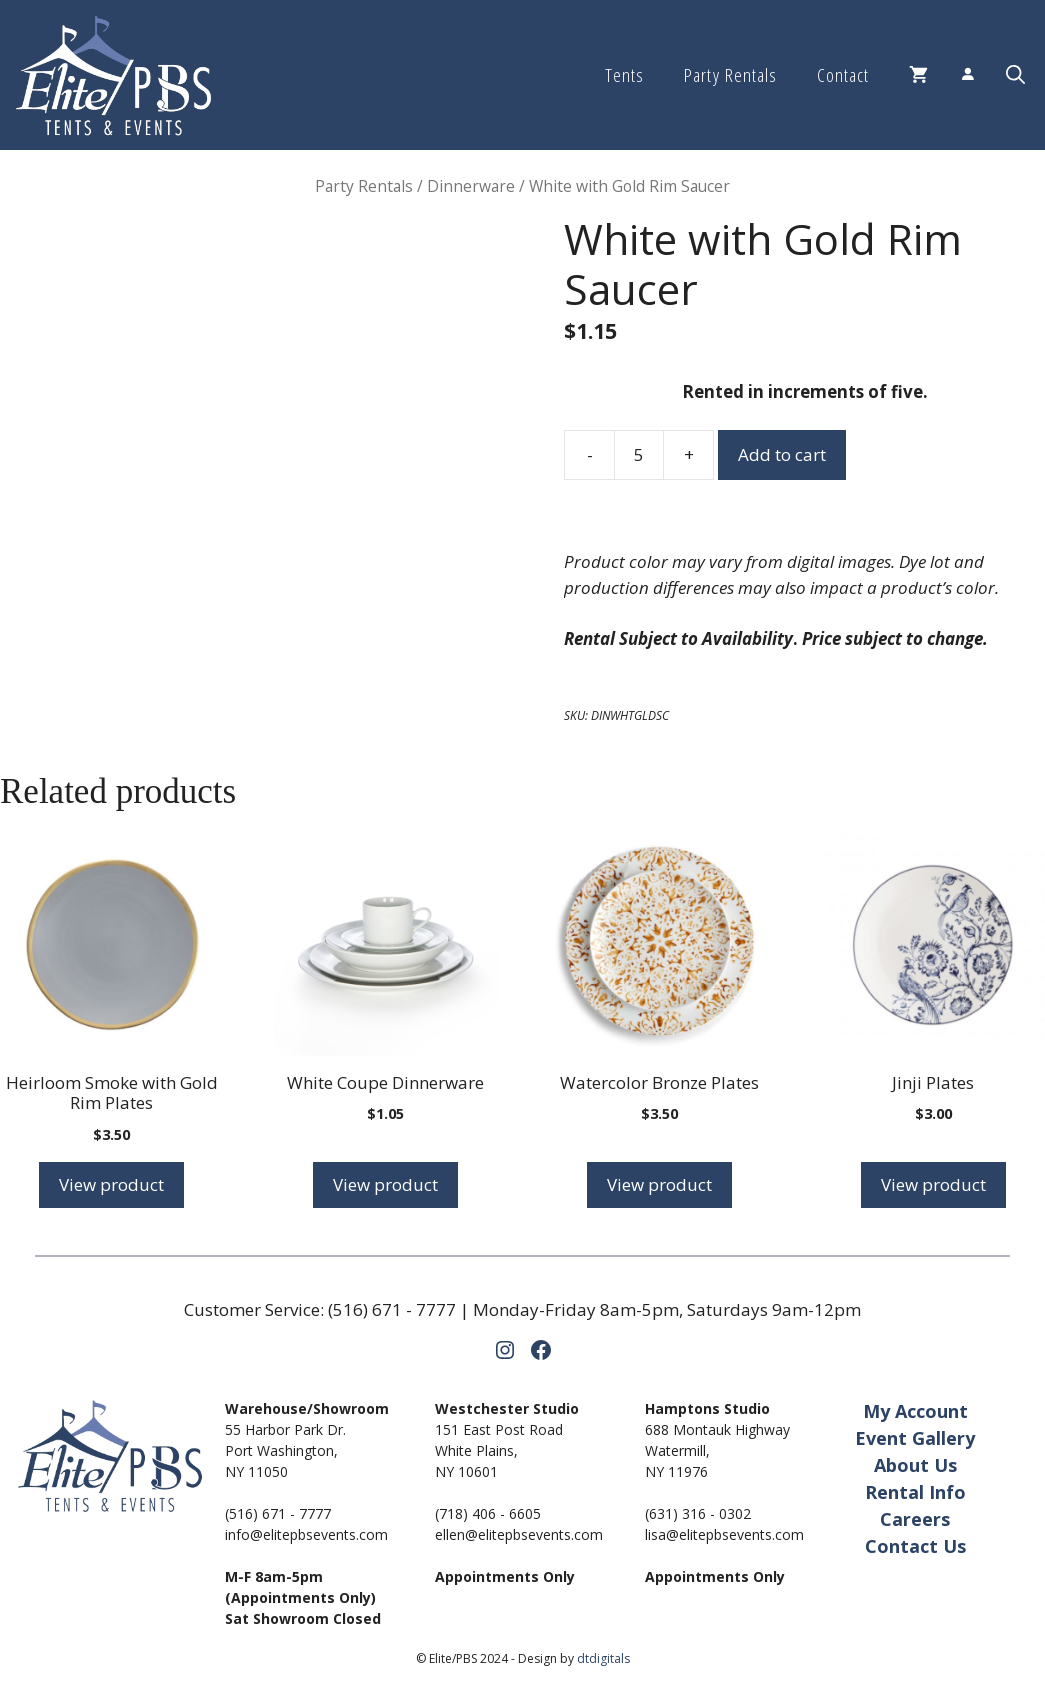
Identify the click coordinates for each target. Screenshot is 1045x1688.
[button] (1015, 75)
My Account (915, 1411)
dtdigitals (603, 1658)
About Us (915, 1465)
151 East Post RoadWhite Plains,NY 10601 (499, 1450)
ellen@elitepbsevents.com (519, 1534)
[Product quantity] (639, 455)
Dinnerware (471, 186)
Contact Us (915, 1546)
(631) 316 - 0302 (698, 1513)
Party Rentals (730, 75)
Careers (915, 1519)
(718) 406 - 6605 (488, 1513)
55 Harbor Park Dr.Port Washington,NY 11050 (285, 1450)
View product (111, 1184)
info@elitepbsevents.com (306, 1534)
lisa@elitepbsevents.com (724, 1534)
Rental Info (915, 1492)
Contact (843, 75)
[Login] (967, 75)
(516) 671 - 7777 (392, 1309)
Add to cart (782, 454)
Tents (624, 75)
